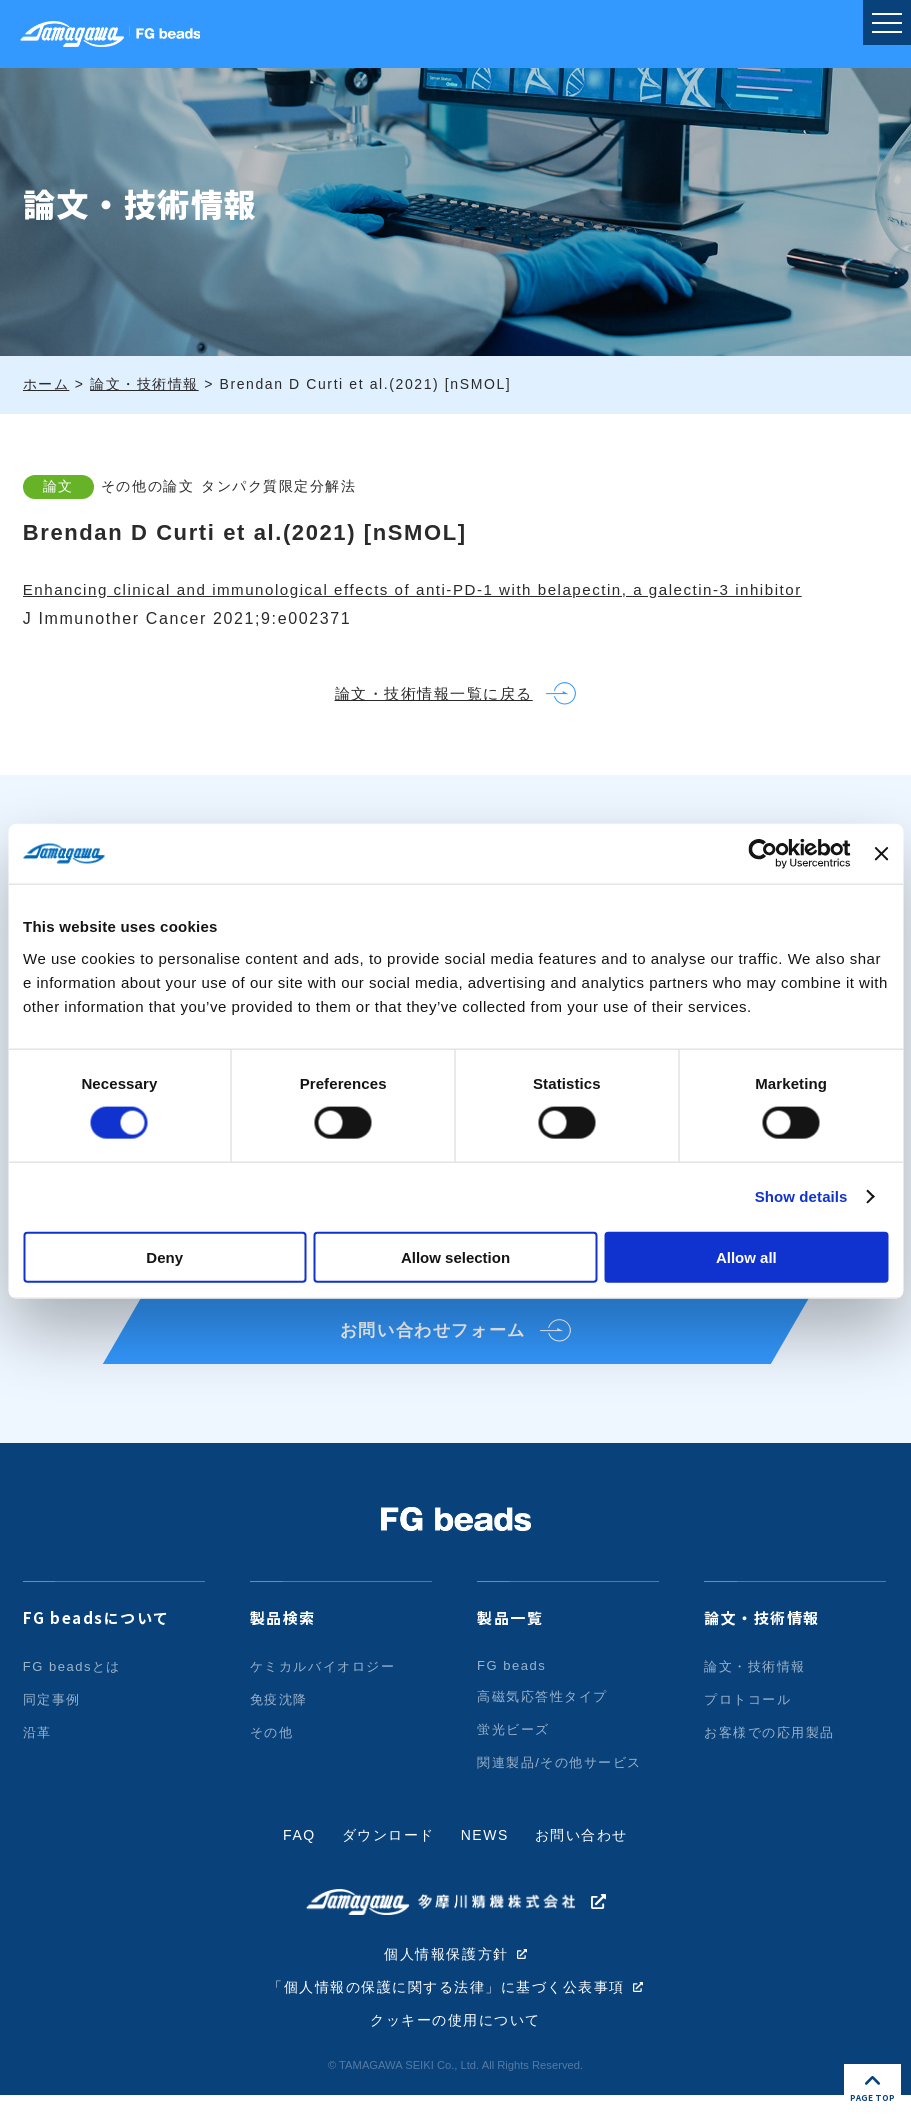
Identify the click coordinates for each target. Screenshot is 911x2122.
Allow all (746, 1256)
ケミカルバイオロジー (323, 1692)
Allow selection (455, 1256)
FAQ (298, 1861)
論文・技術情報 (762, 1643)
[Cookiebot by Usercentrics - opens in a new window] (763, 854)
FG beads (512, 1691)
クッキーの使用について (456, 2047)
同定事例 (52, 1725)
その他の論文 (156, 486)
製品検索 (283, 1643)
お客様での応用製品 (769, 1758)
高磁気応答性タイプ (542, 1722)
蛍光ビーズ (513, 1755)
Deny (164, 1256)
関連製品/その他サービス (560, 1788)
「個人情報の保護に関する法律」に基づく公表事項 (446, 2013)
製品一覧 (510, 1643)
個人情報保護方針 (446, 1979)
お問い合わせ (582, 1861)
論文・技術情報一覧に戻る (427, 698)
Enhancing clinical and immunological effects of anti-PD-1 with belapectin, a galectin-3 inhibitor (435, 589)
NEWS (485, 1861)
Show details (801, 1196)
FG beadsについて (97, 1643)
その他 (272, 1758)
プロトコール (748, 1725)
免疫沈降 (279, 1725)
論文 (58, 486)
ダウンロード (388, 1861)
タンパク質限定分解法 (296, 486)
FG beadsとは (72, 1692)
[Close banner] (881, 854)
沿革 (37, 1758)
